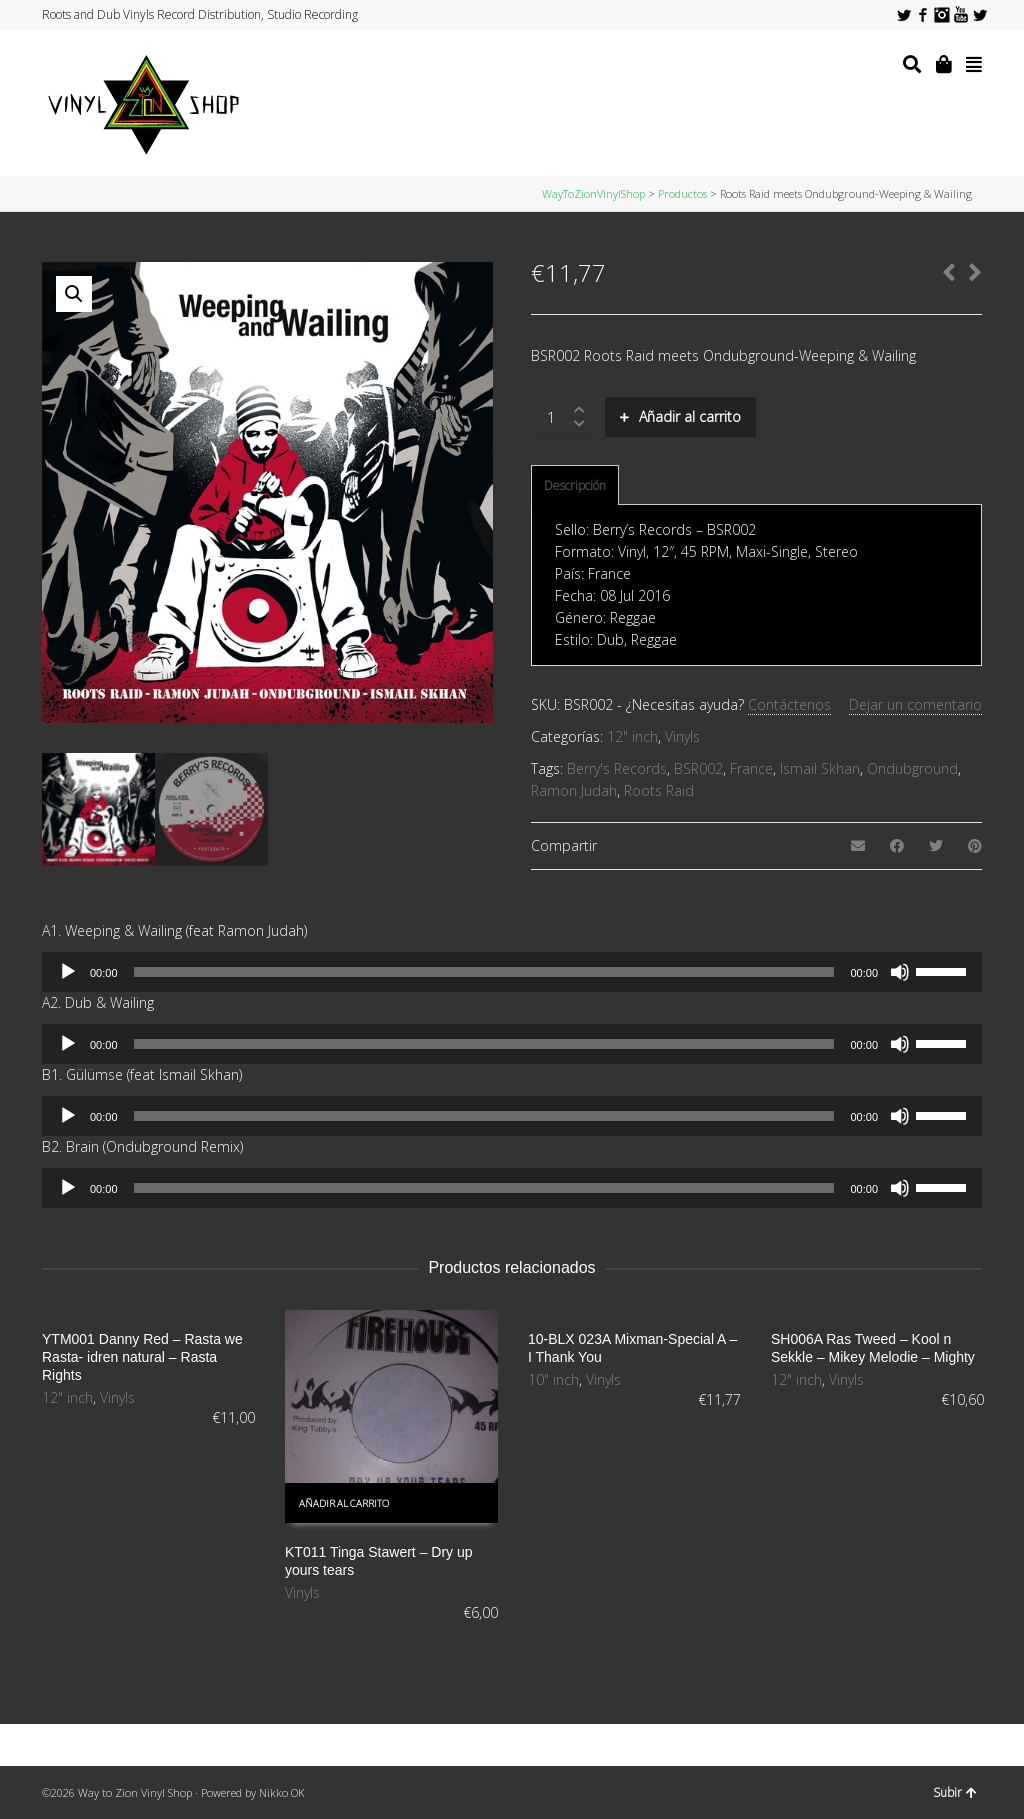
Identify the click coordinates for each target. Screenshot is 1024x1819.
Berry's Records (617, 768)
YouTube (961, 15)
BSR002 (698, 768)
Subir (955, 1792)
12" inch (632, 736)
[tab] (575, 486)
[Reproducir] (68, 972)
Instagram (942, 15)
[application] (512, 972)
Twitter (904, 15)
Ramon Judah (574, 790)
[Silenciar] (900, 972)
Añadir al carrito (690, 416)
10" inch (553, 1379)
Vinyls (682, 736)
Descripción (575, 485)
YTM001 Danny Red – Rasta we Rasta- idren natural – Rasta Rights (142, 1357)
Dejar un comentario (915, 704)
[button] (74, 294)
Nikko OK (282, 1792)
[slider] (484, 972)
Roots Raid (659, 790)
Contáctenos (789, 704)
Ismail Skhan (820, 768)
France (751, 768)
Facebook (923, 15)
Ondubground (912, 768)
